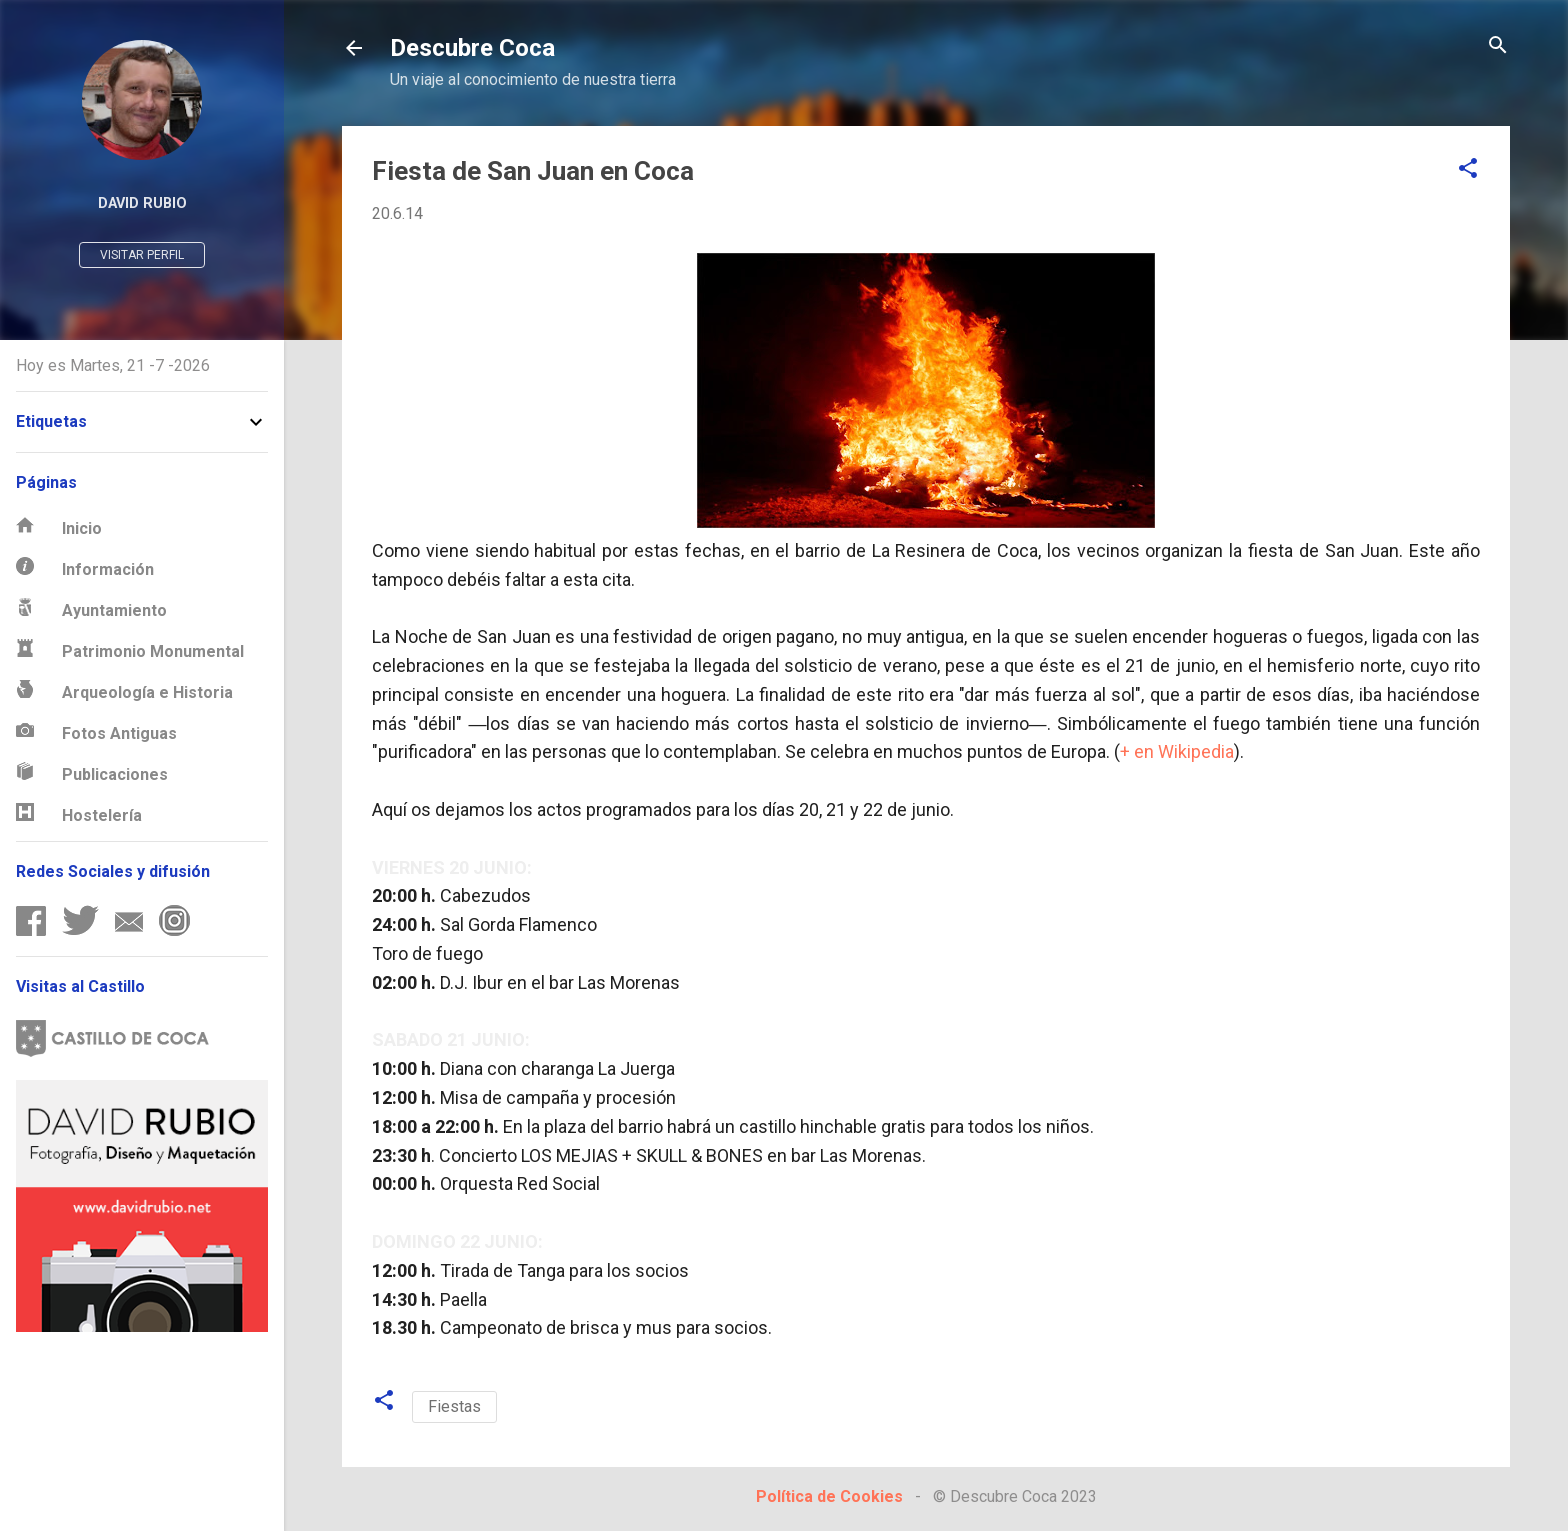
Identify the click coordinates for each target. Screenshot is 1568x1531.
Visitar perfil (142, 255)
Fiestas (454, 1406)
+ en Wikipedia (1177, 751)
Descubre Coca (472, 48)
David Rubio (142, 203)
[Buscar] (1498, 46)
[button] (1468, 169)
